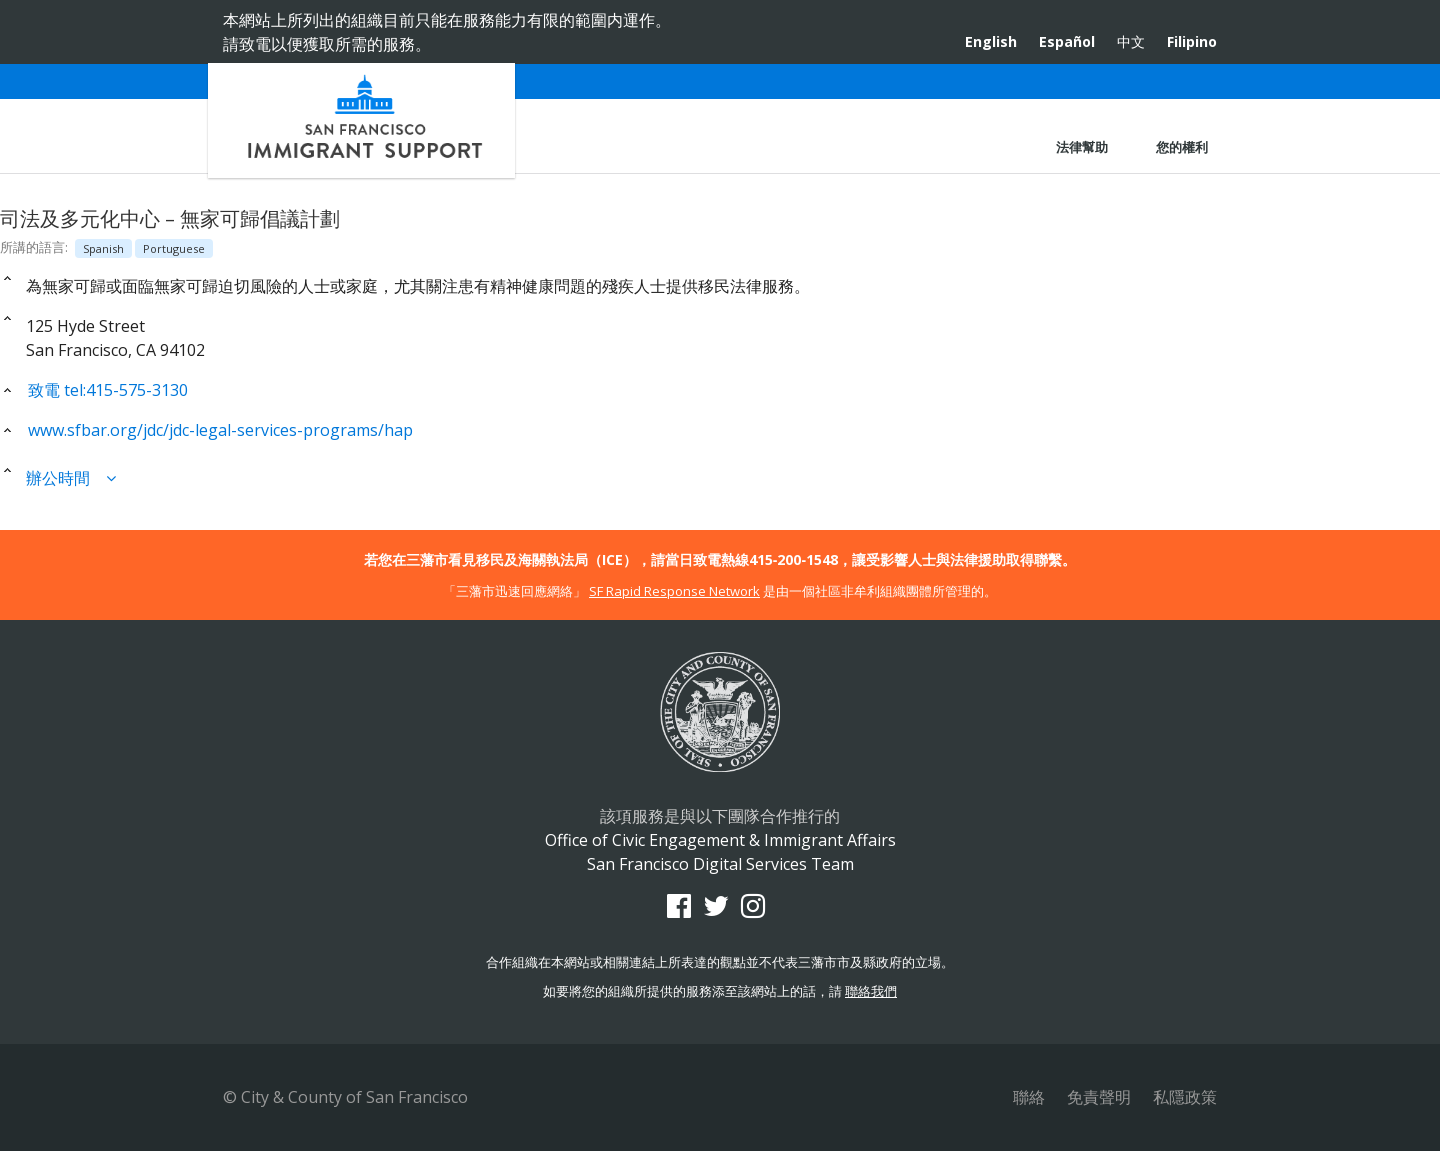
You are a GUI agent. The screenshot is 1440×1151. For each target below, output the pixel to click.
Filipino (1192, 41)
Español (1067, 41)
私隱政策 (1185, 1097)
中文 (1131, 41)
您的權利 (1182, 147)
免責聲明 (1099, 1097)
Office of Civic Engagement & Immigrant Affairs (361, 120)
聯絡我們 (871, 991)
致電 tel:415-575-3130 (94, 390)
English (991, 41)
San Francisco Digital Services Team (720, 864)
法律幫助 (1082, 147)
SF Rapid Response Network (674, 591)
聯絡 (1029, 1097)
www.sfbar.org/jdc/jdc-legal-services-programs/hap (206, 430)
